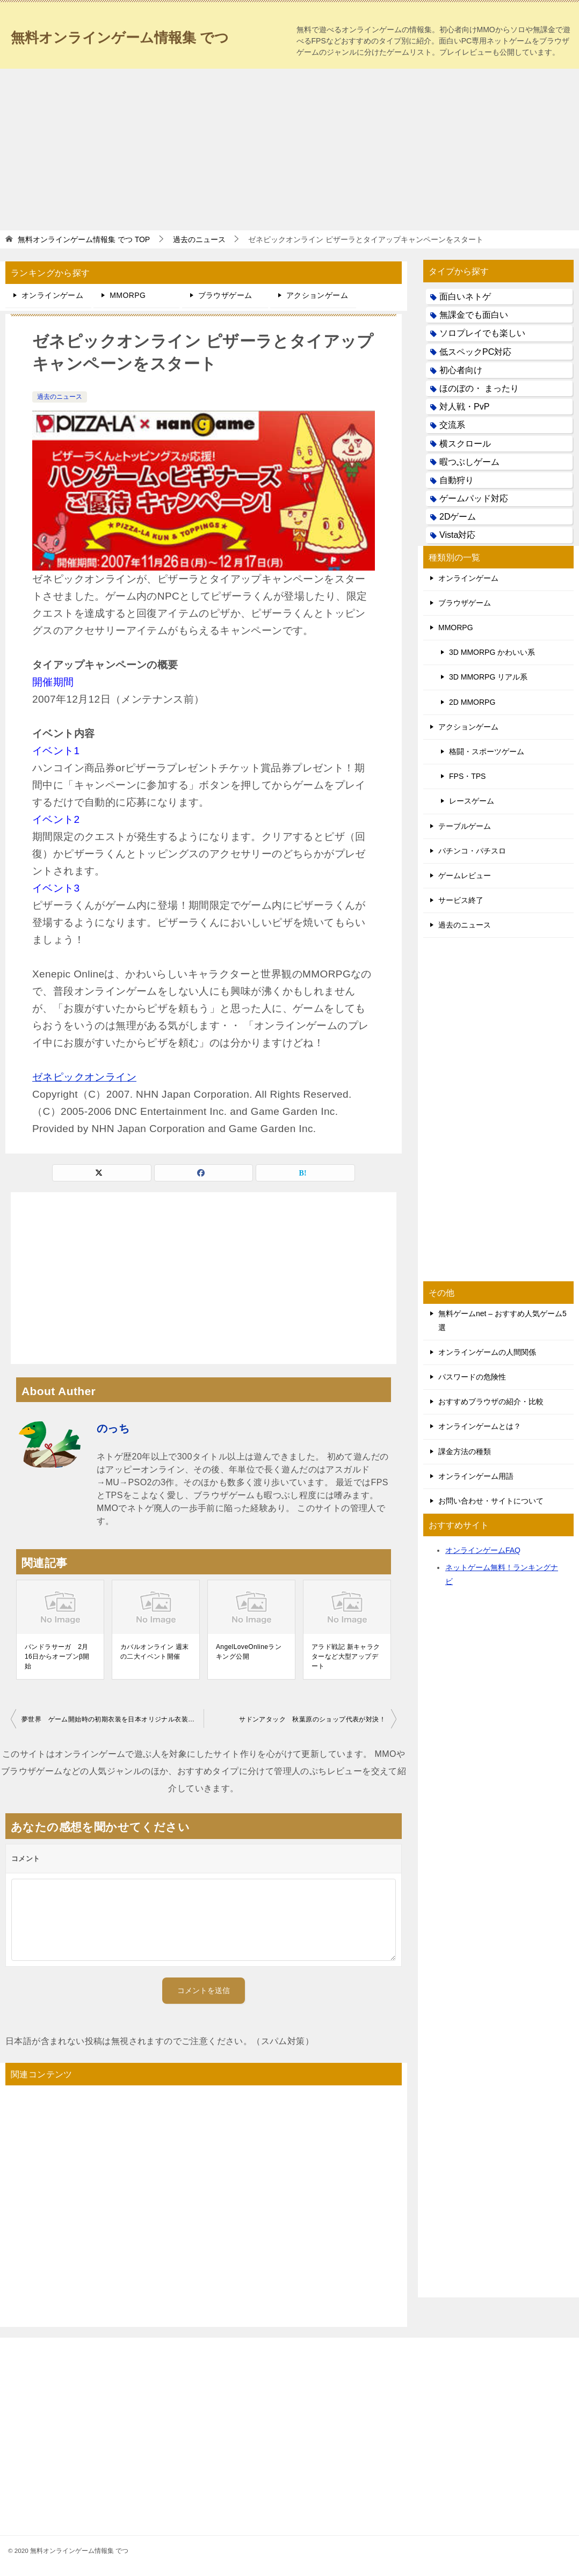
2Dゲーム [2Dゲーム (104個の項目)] (457, 516)
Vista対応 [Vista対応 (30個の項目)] (457, 534)
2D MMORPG (472, 702)
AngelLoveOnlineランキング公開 (248, 1651)
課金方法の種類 (464, 1451)
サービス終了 (460, 900)
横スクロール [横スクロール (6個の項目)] (465, 443)
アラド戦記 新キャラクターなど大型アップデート (346, 1656)
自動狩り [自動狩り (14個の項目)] (456, 480)
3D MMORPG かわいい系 (492, 652)
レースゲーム (471, 801)
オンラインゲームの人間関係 (487, 1352)
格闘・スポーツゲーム (486, 751)
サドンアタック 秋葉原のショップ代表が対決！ (312, 1719)
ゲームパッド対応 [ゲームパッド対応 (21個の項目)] (473, 498)
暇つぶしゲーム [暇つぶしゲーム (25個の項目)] (469, 461)
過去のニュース (59, 396)
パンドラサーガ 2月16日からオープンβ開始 (57, 1656)
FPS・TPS (467, 776)
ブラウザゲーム (225, 295)
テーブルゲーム (464, 826)
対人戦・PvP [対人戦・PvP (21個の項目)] (464, 406)
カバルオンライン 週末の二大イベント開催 (154, 1651)
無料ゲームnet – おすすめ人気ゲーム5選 (502, 1320)
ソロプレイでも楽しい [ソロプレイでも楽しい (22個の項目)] (482, 333)
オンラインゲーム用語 (475, 1476)
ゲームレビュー (464, 875)
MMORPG (128, 295)
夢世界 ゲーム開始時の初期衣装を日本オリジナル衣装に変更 (112, 1719)
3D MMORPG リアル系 (488, 677)
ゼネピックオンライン (84, 1077)
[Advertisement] (289, 149)
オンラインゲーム (52, 295)
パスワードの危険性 (472, 1377)
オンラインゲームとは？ (479, 1426)
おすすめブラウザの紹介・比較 (491, 1401)
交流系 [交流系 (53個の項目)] (452, 424)
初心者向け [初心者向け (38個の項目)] (460, 370)
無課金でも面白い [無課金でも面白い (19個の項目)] (473, 314)
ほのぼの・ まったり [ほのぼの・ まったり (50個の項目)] (479, 388)
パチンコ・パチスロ (472, 850)
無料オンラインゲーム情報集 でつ (136, 35)
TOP (84, 239)
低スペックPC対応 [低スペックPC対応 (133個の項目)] (475, 351)
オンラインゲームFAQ (482, 1550)
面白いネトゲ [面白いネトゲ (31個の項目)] (465, 296)
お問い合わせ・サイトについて (491, 1501)
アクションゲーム (317, 295)
